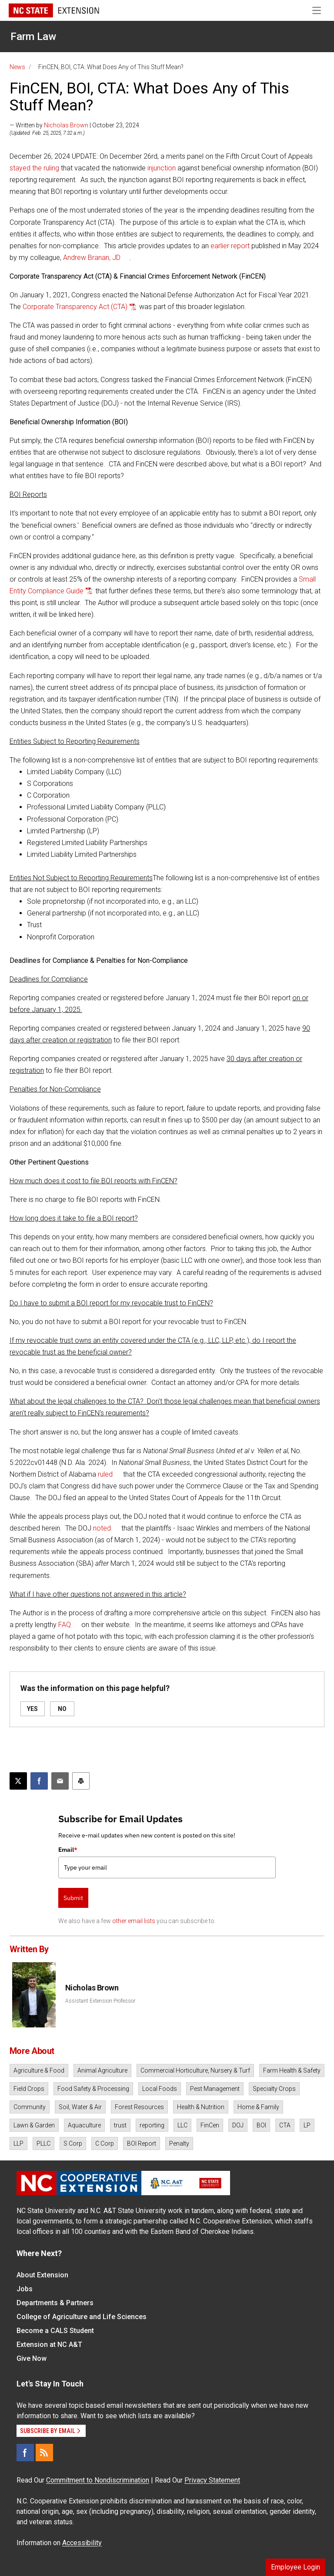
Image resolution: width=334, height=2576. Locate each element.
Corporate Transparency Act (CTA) (75, 307)
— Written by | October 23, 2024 (74, 125)
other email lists (133, 1920)
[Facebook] (25, 2452)
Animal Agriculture (102, 2070)
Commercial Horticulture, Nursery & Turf (195, 2070)
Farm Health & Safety (292, 2070)
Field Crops (28, 2088)
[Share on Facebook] (39, 1781)
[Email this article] (60, 1781)
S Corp (72, 2143)
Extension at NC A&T (49, 2344)
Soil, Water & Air (80, 2106)
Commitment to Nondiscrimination (97, 2480)
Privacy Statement (212, 2480)
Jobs (25, 2289)
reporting (152, 2125)
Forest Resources (139, 2106)
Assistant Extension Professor (100, 2001)
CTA (285, 2125)
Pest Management (215, 2088)
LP (307, 2125)
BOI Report (141, 2143)
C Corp (104, 2143)
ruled (105, 1474)
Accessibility (82, 2543)
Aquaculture (84, 2125)
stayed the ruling (34, 168)
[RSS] (44, 2452)
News (17, 66)
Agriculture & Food (38, 2070)
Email (67, 1850)
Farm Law (33, 36)
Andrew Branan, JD (91, 257)
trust (120, 2125)
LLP (18, 2143)
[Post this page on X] (18, 1781)
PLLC (43, 2143)
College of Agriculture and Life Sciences (82, 2317)
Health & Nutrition (200, 2106)
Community (29, 2106)
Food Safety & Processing (93, 2088)
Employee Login (295, 2567)
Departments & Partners (55, 2303)
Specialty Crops (274, 2088)
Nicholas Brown (66, 125)
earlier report (230, 246)
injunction (161, 168)
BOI (261, 2125)
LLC (182, 2125)
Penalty (179, 2143)
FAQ (64, 1625)
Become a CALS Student (55, 2330)
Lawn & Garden (34, 2125)
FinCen (209, 2125)
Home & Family (258, 2106)
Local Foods (159, 2088)
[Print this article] (81, 1781)
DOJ (238, 2125)
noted (102, 1528)
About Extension (42, 2275)
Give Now (32, 2358)
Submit (73, 1898)
